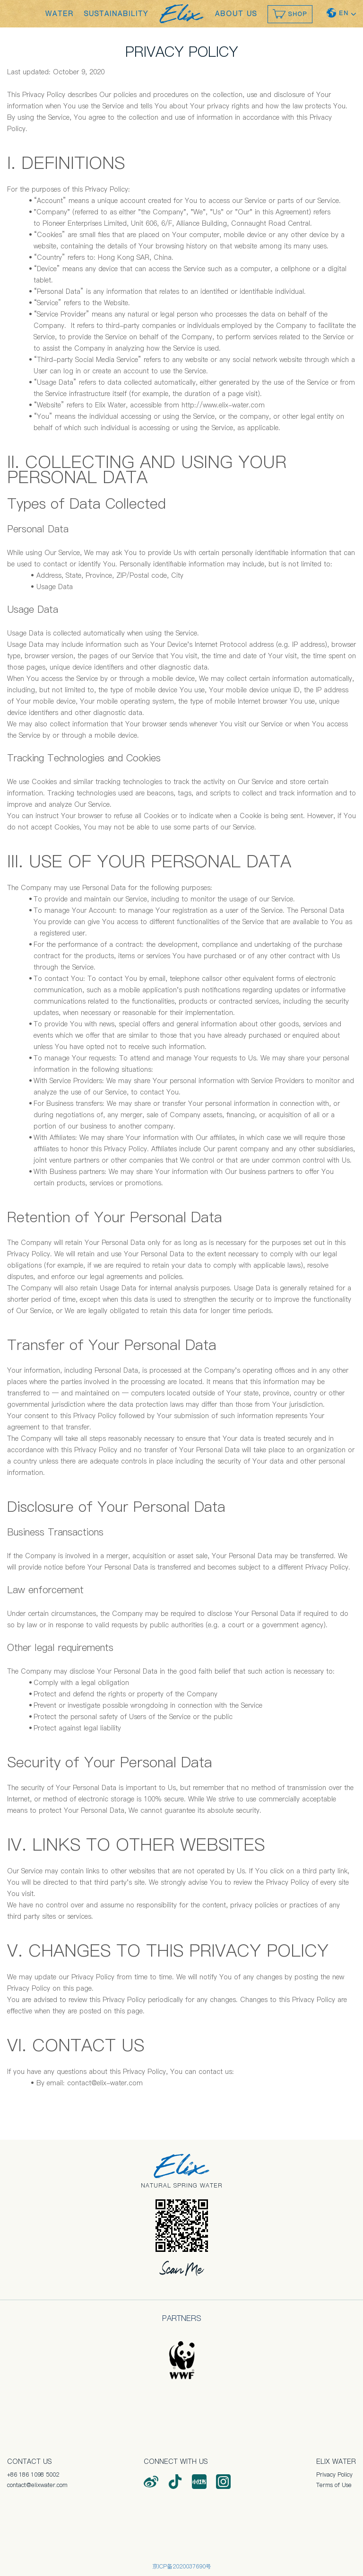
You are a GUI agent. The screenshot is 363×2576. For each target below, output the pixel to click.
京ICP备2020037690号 (181, 2566)
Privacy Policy (334, 2474)
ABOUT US (236, 13)
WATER (59, 13)
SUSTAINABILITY (116, 13)
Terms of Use (334, 2485)
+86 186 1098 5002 (33, 2474)
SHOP (290, 13)
